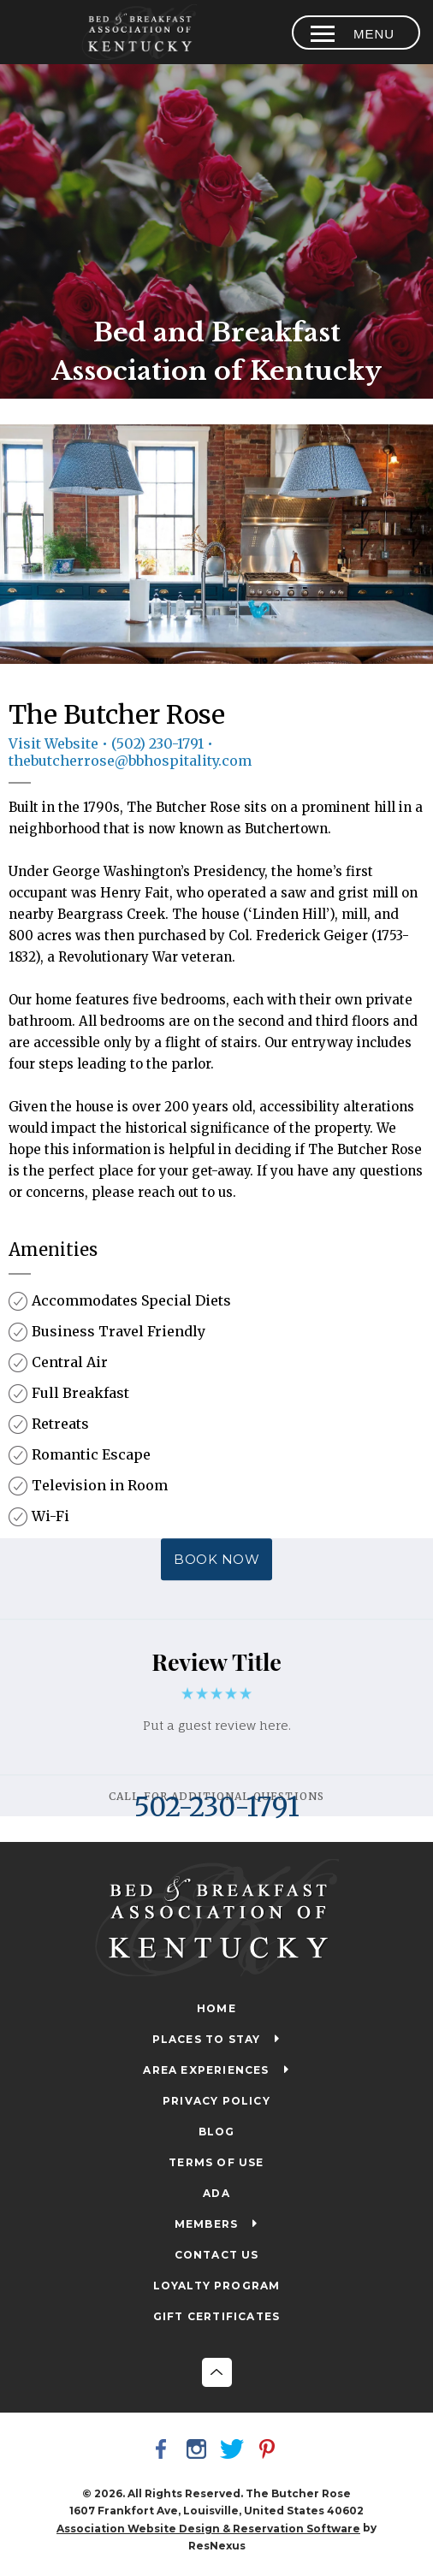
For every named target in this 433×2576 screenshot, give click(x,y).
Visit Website (53, 743)
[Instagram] (199, 2451)
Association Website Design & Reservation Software (208, 2528)
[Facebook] (164, 2451)
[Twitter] (234, 2451)
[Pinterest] (269, 2451)
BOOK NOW (216, 1559)
